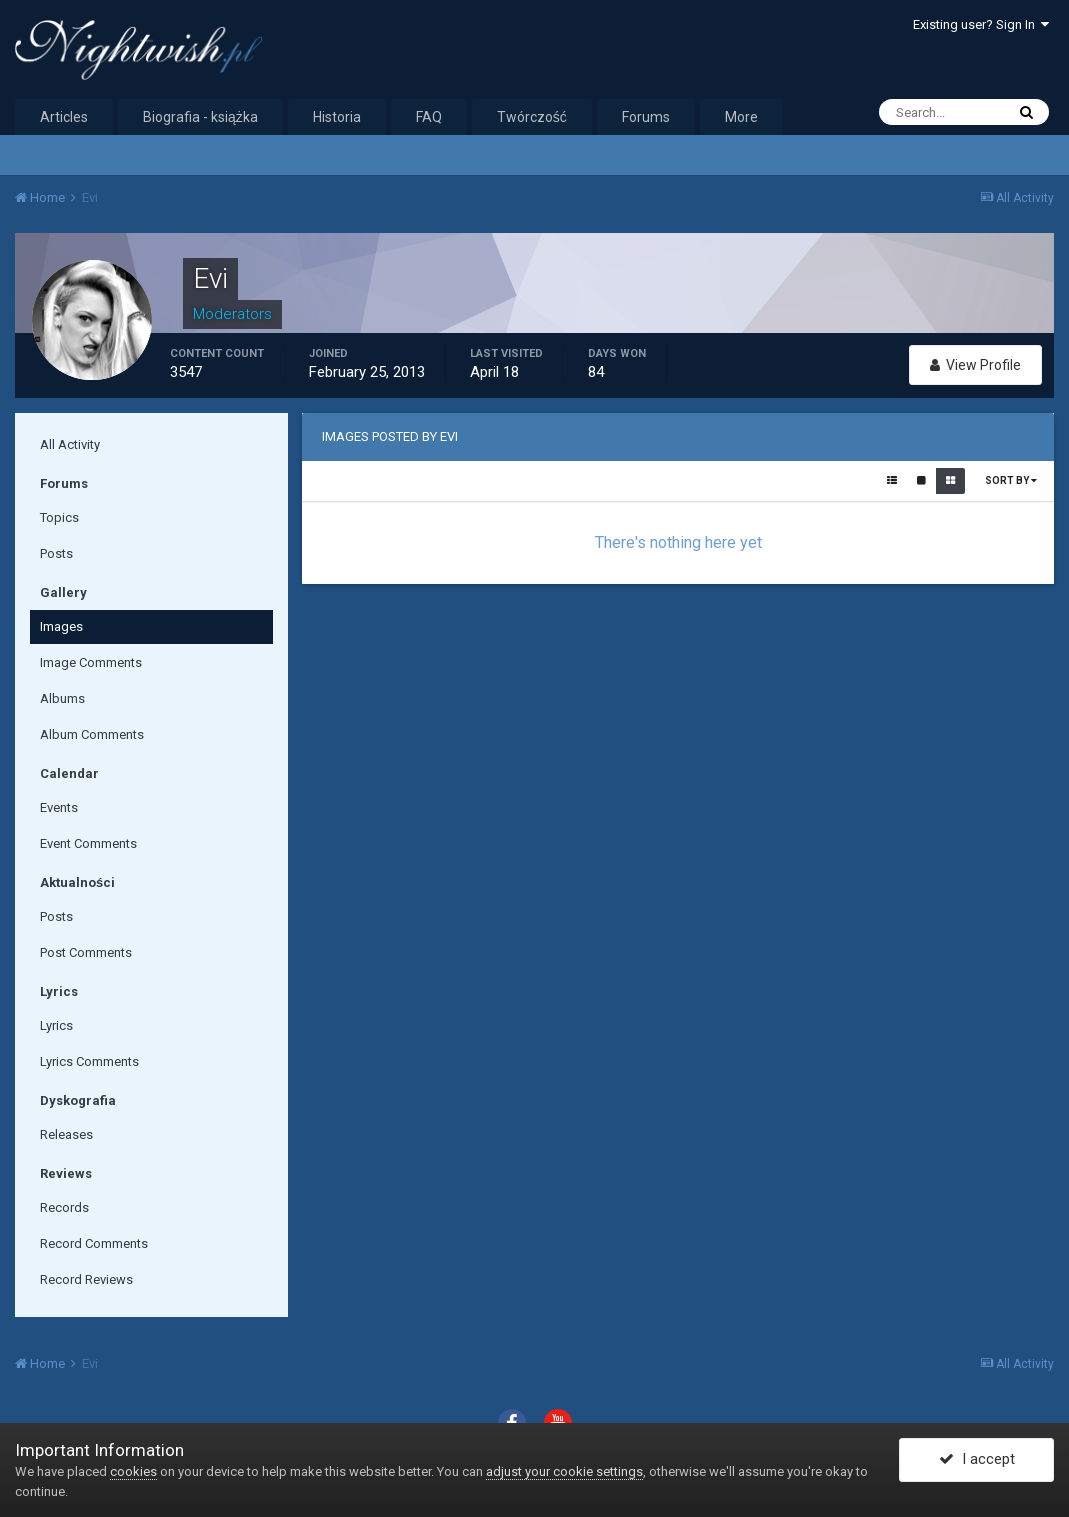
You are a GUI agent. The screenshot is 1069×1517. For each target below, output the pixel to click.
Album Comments (92, 734)
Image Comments (91, 662)
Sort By (1011, 480)
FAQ (429, 117)
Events (59, 807)
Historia (337, 117)
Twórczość (532, 117)
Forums (646, 117)
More (741, 117)
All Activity (70, 444)
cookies (133, 1471)
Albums (62, 698)
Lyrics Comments (89, 1061)
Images (61, 626)
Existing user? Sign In (981, 24)
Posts (56, 553)
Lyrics (56, 1025)
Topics (59, 517)
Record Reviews (86, 1279)
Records (64, 1207)
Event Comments (88, 843)
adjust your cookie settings (564, 1471)
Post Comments (86, 952)
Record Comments (94, 1243)
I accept (977, 1460)
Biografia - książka (200, 117)
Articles (64, 117)
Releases (66, 1134)
